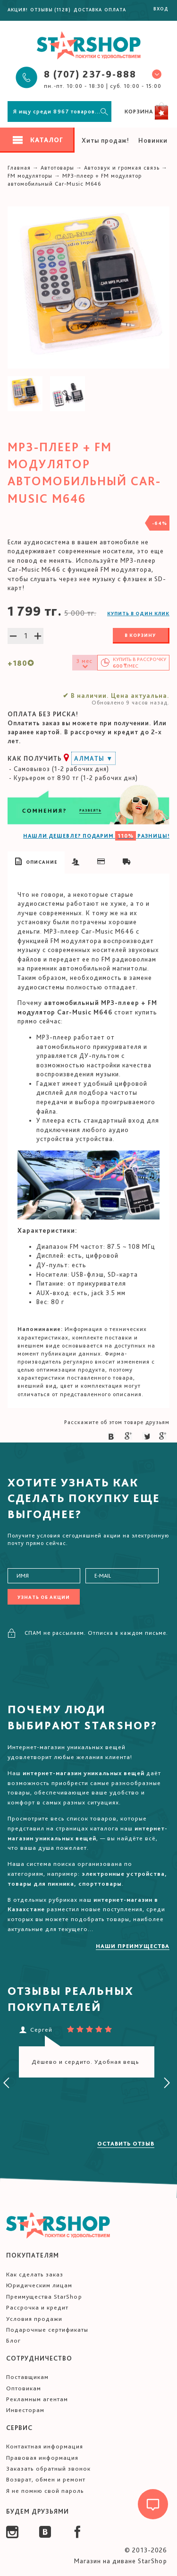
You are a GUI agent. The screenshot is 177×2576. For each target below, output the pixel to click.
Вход (161, 8)
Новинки (153, 140)
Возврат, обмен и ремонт (45, 2479)
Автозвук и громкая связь (122, 167)
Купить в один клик (138, 613)
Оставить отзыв (125, 2143)
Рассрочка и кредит (37, 2307)
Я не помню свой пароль (45, 2490)
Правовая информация (42, 2457)
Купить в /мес (139, 662)
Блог (13, 2340)
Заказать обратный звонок (48, 2468)
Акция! (18, 9)
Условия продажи (34, 2318)
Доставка (88, 9)
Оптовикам (23, 2388)
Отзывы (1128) (50, 9)
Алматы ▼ (93, 758)
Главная (19, 167)
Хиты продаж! (105, 140)
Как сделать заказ (34, 2274)
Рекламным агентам (37, 2399)
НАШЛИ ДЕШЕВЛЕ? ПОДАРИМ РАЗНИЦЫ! (96, 836)
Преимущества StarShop (44, 2296)
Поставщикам (27, 2376)
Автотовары (57, 167)
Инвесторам (25, 2409)
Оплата (115, 9)
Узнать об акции (43, 1597)
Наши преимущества (132, 1946)
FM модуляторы (30, 175)
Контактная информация (44, 2446)
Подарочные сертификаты (47, 2329)
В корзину (140, 635)
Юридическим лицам (39, 2285)
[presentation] (6, 2083)
